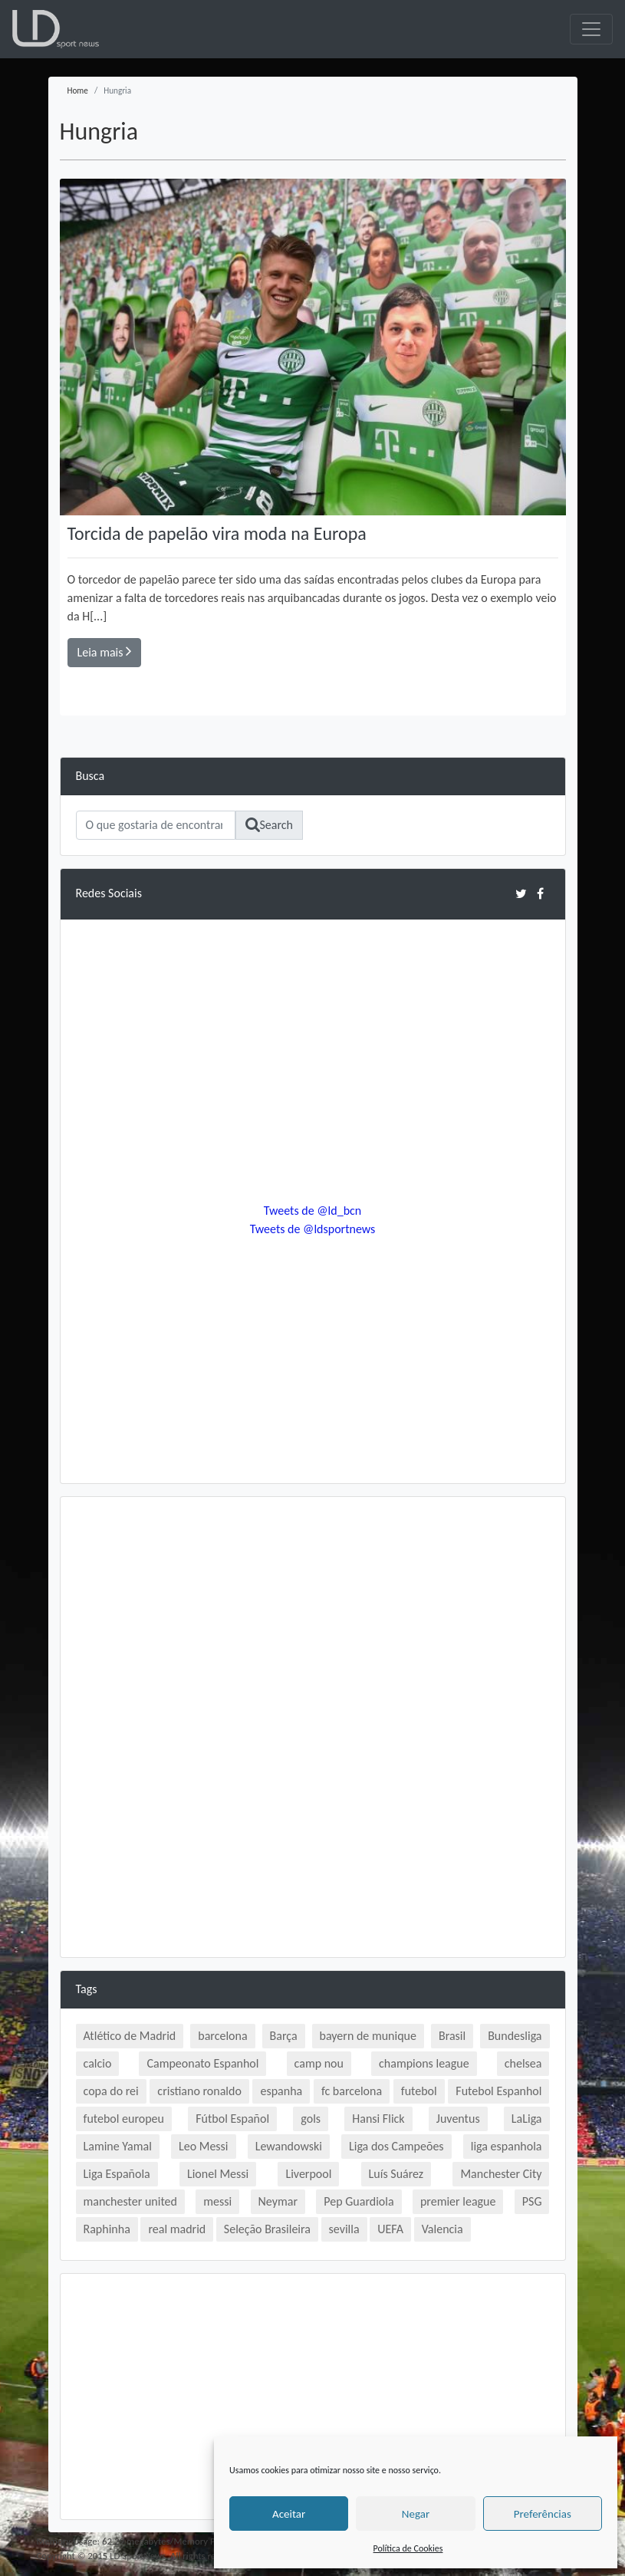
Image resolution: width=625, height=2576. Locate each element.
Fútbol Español (232, 2118)
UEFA (390, 2229)
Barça (284, 2035)
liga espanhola (506, 2146)
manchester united (130, 2201)
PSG (532, 2201)
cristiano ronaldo (199, 2091)
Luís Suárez (396, 2173)
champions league (424, 2063)
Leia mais (104, 651)
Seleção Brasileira (267, 2229)
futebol (419, 2091)
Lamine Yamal (118, 2146)
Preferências (542, 2514)
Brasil (452, 2035)
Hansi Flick (378, 2118)
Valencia (442, 2229)
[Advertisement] (313, 1619)
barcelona (222, 2035)
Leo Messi (204, 2146)
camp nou (319, 2063)
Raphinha (107, 2229)
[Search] (155, 825)
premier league (458, 2201)
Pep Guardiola (358, 2201)
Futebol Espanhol (498, 2091)
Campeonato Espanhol (202, 2063)
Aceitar (288, 2514)
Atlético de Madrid (130, 2035)
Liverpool (308, 2173)
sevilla (344, 2229)
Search (269, 825)
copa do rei (111, 2091)
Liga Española (117, 2173)
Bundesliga (514, 2035)
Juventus (458, 2118)
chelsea (523, 2063)
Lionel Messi (217, 2173)
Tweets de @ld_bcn (312, 1210)
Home (77, 90)
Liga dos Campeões (396, 2146)
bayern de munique (368, 2035)
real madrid (177, 2229)
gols (311, 2118)
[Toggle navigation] (591, 29)
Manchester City (500, 2173)
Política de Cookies (408, 2548)
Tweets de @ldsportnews (313, 1229)
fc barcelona (351, 2091)
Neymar (278, 2201)
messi (217, 2201)
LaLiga (527, 2118)
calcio (98, 2063)
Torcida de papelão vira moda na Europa (217, 533)
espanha (281, 2091)
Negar (415, 2514)
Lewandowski (288, 2146)
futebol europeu (124, 2118)
